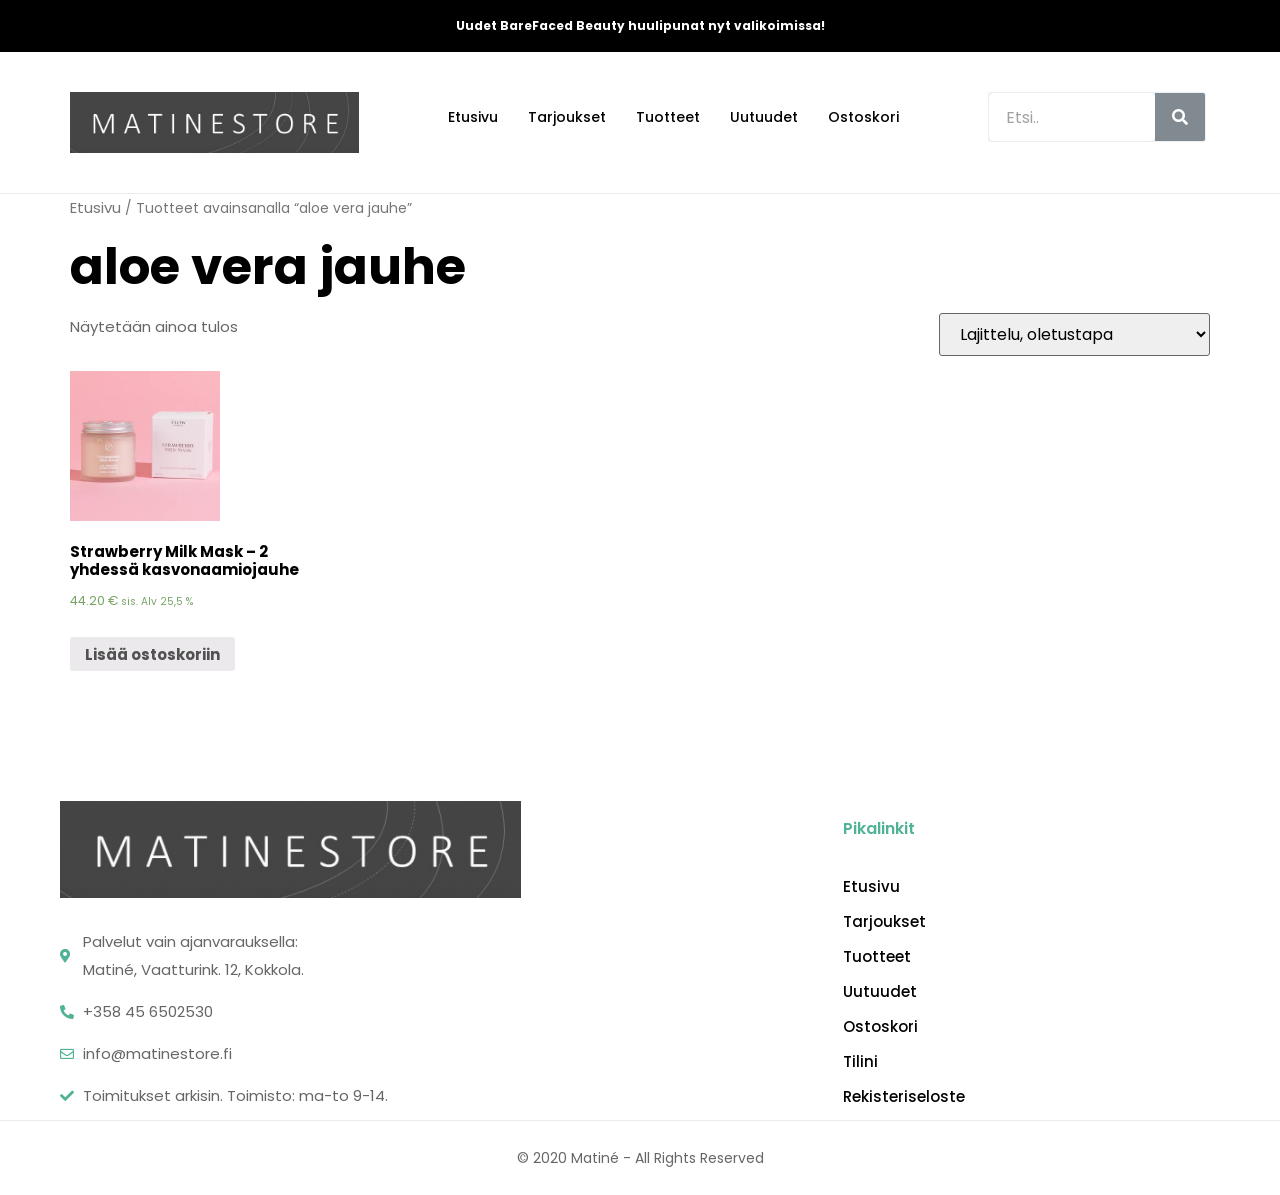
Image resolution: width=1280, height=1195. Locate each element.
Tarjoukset (567, 117)
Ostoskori (863, 117)
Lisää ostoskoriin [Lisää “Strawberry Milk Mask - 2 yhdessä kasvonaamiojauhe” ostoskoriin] (152, 654)
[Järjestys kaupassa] (1074, 334)
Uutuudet (764, 117)
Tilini (860, 1062)
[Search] (1180, 117)
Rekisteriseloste (904, 1097)
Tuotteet (668, 117)
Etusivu (473, 117)
